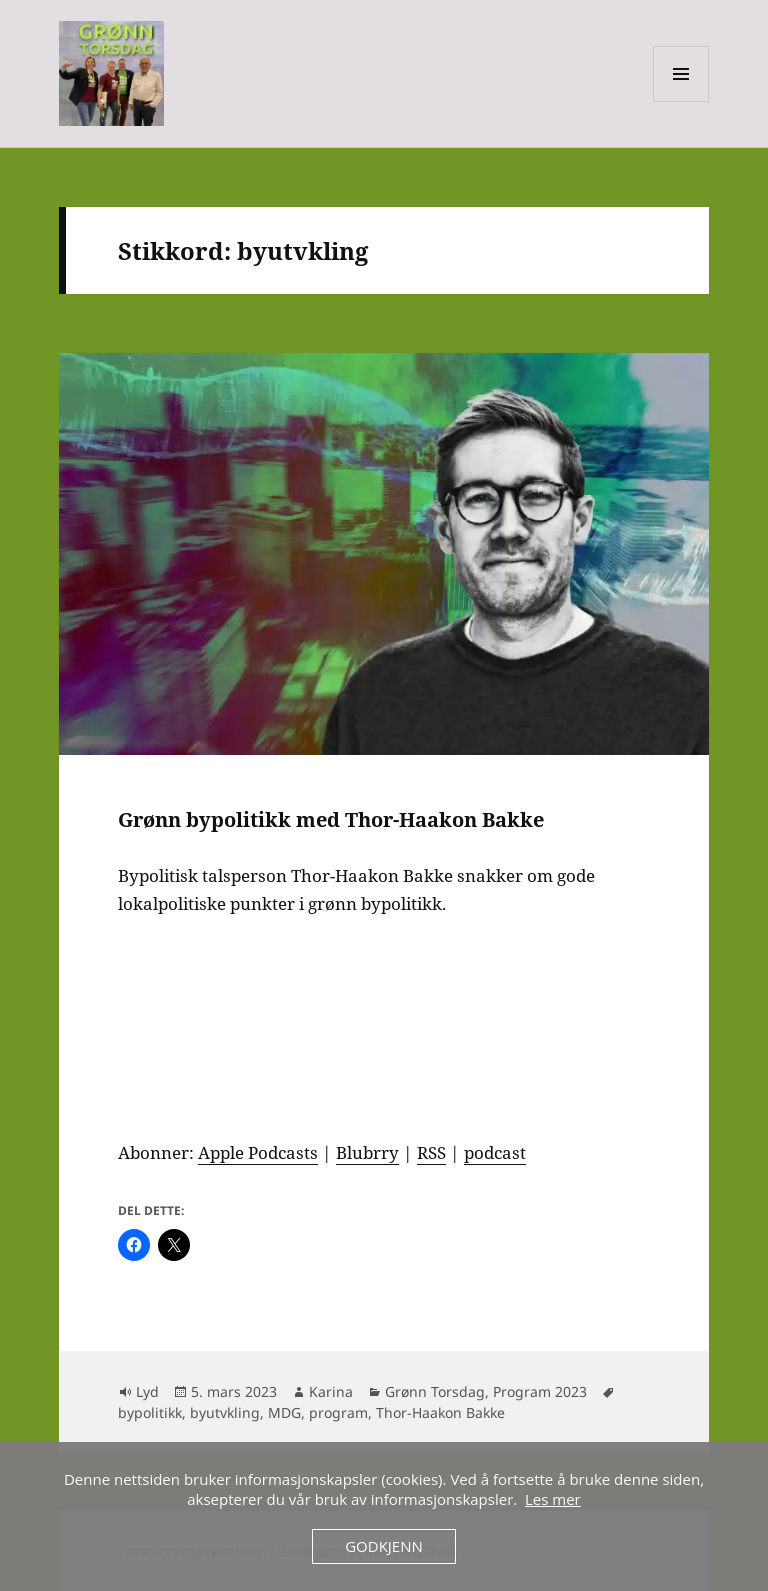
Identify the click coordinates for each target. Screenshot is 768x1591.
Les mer (553, 1499)
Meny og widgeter (681, 101)
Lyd (147, 1391)
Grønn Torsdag (435, 1391)
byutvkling (225, 1412)
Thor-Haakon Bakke (440, 1412)
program (338, 1412)
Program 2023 (540, 1391)
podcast (495, 1152)
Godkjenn (384, 1546)
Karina (331, 1391)
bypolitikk (150, 1412)
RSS (431, 1152)
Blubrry (367, 1152)
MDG (284, 1412)
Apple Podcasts (258, 1152)
